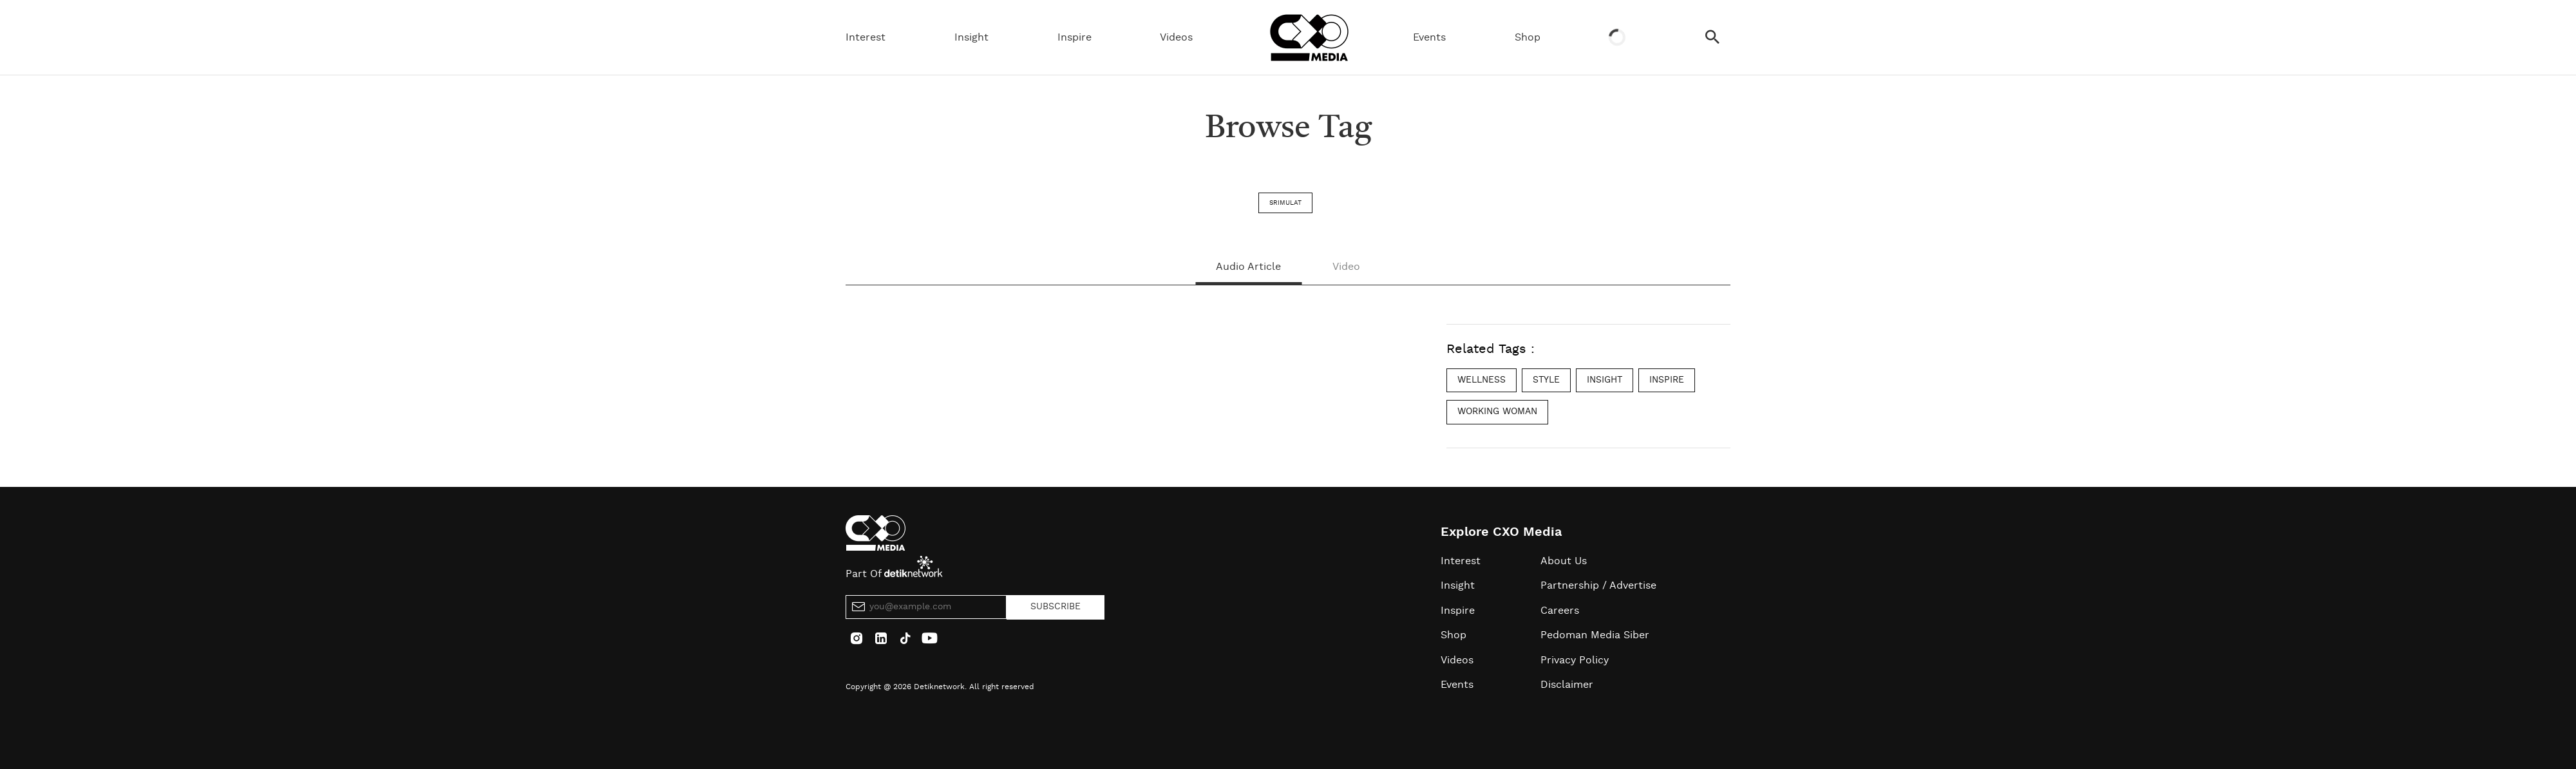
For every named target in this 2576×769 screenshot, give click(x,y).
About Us (1563, 561)
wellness (1481, 379)
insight (1604, 379)
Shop (1527, 37)
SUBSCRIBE (1055, 606)
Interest (866, 37)
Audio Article (1248, 266)
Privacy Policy (1574, 660)
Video (1346, 266)
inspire (1666, 379)
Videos (1176, 37)
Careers (1559, 610)
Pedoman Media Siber (1594, 635)
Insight (971, 37)
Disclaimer (1566, 684)
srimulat (1285, 203)
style (1546, 379)
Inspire (1074, 37)
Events (1429, 37)
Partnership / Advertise (1598, 585)
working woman (1497, 411)
